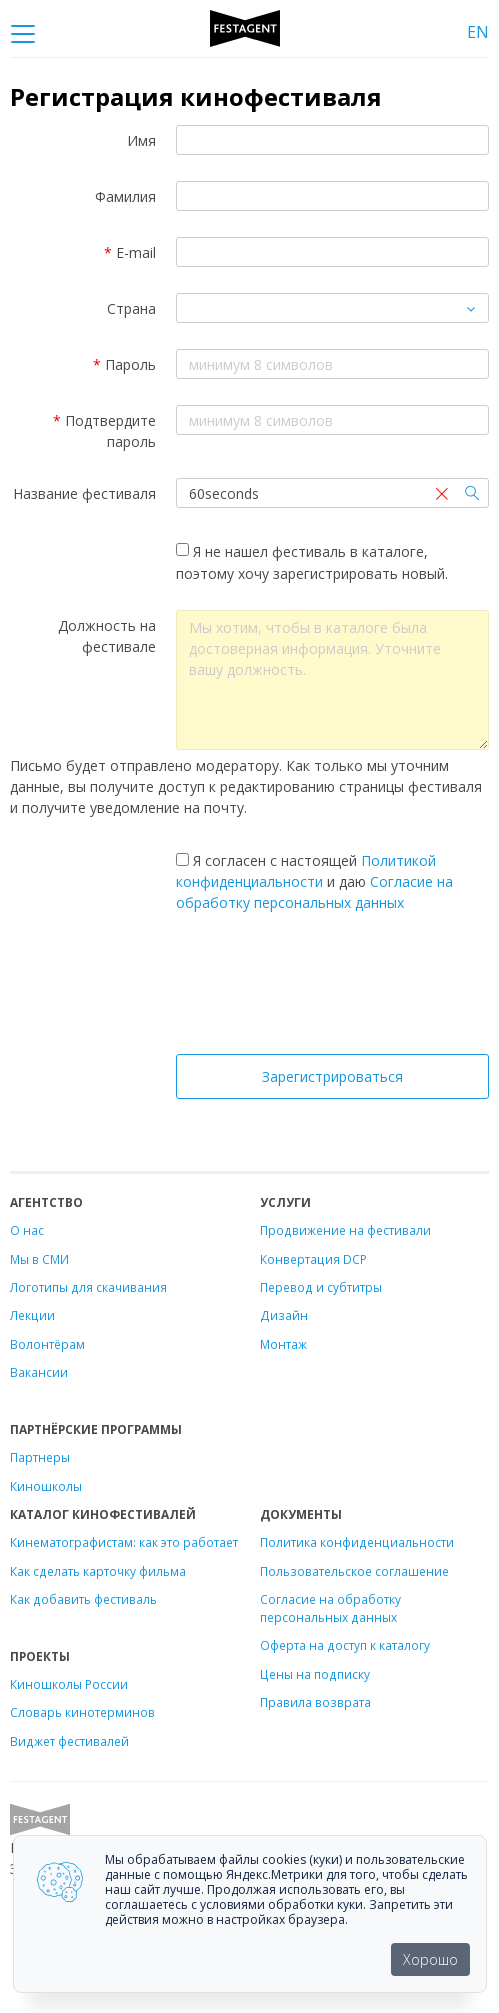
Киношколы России (69, 1684)
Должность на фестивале (107, 636)
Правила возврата (315, 1702)
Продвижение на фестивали (345, 1230)
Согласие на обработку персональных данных (330, 1608)
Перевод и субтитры (321, 1287)
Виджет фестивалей (69, 1741)
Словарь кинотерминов (82, 1712)
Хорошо (430, 1959)
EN (478, 32)
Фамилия (125, 196)
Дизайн (284, 1315)
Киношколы (46, 1486)
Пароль (124, 364)
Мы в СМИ (39, 1259)
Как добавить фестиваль (83, 1599)
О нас (27, 1230)
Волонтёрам (47, 1344)
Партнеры (40, 1457)
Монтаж (283, 1344)
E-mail (130, 252)
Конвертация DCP (313, 1259)
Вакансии (39, 1372)
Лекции (32, 1315)
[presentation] (333, 989)
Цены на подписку (315, 1674)
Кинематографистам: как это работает (124, 1542)
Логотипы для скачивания (88, 1287)
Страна (131, 308)
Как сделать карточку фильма (98, 1571)
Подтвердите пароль (104, 431)
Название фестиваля (84, 493)
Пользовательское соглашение (354, 1571)
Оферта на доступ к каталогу (345, 1645)
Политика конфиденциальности (357, 1542)
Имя (141, 140)
